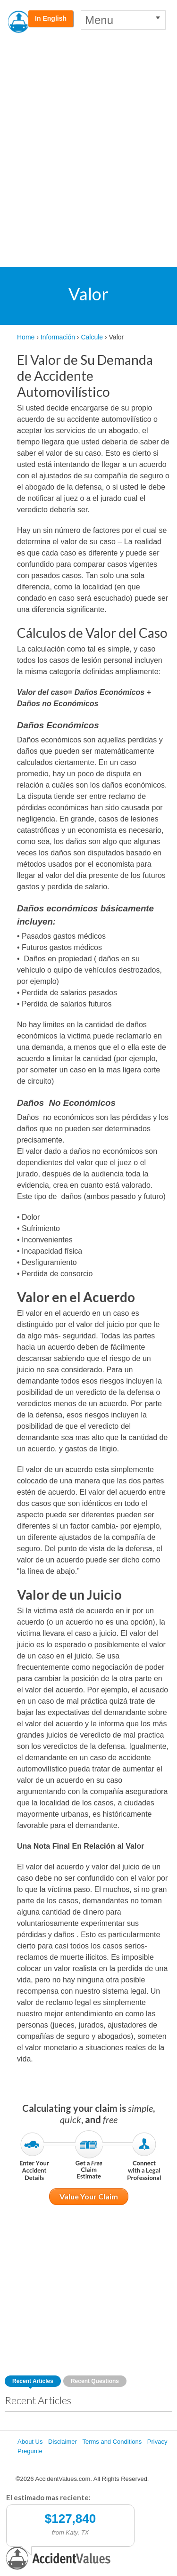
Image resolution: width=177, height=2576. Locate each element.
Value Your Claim (88, 2196)
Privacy (157, 2441)
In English (51, 18)
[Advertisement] (88, 137)
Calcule (92, 337)
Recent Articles (32, 2381)
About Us (29, 2441)
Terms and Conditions (112, 2441)
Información (58, 337)
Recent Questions (95, 2381)
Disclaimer (62, 2441)
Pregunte (29, 2451)
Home (25, 337)
